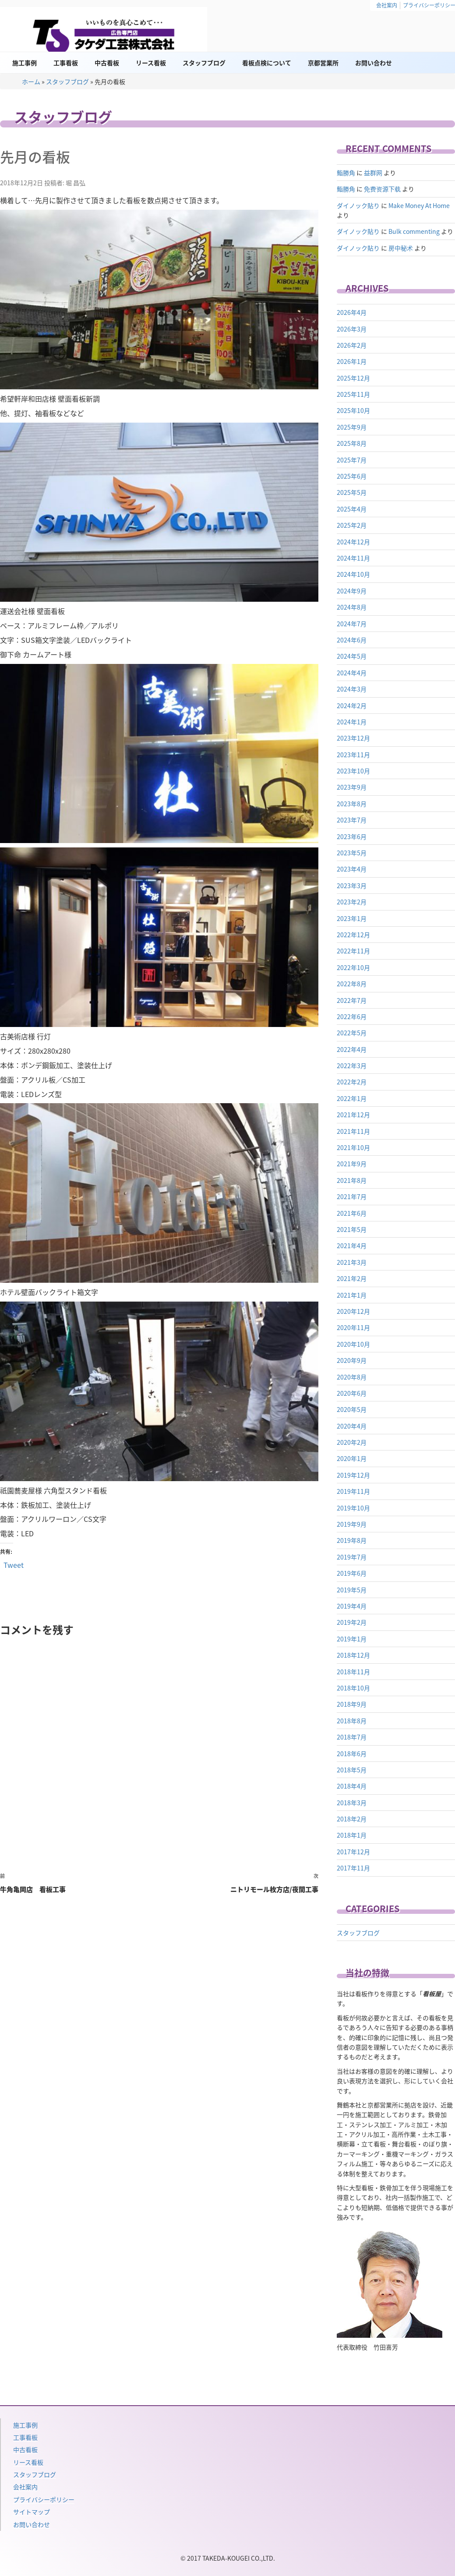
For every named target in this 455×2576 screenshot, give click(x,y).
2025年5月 (352, 492)
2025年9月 (352, 427)
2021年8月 (352, 1180)
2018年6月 (352, 1753)
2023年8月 (352, 803)
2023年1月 (352, 918)
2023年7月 (352, 819)
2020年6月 (352, 1393)
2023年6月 (352, 836)
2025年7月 (352, 459)
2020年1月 (352, 1458)
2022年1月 (352, 1098)
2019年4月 (352, 1606)
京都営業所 (323, 62)
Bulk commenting (414, 231)
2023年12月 (353, 738)
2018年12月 (353, 1655)
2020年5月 (352, 1409)
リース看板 (151, 62)
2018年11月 (353, 1671)
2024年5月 (352, 656)
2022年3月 (352, 1065)
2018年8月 (352, 1720)
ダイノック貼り (358, 205)
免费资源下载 (382, 188)
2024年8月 (352, 607)
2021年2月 (352, 1278)
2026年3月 (352, 329)
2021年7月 (352, 1196)
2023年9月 (352, 787)
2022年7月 (352, 1000)
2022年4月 (352, 1049)
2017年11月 (353, 1867)
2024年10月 (353, 574)
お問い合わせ (373, 62)
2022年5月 (352, 1032)
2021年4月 (352, 1245)
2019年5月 (352, 1589)
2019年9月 (352, 1524)
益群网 (373, 172)
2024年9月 (352, 590)
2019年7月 (352, 1557)
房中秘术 (400, 247)
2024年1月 (352, 721)
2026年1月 (352, 361)
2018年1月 (352, 1835)
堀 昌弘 (75, 182)
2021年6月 (352, 1213)
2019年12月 (353, 1475)
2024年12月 (353, 541)
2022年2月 (352, 1081)
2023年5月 (352, 852)
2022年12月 (353, 934)
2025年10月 (353, 410)
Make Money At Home (419, 205)
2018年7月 (352, 1737)
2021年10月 (353, 1147)
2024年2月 (352, 705)
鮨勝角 (346, 172)
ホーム (31, 81)
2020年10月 (353, 1344)
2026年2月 (352, 345)
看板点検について (266, 62)
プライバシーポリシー (43, 2499)
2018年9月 (352, 1704)
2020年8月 (352, 1377)
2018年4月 (352, 1786)
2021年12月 (353, 1114)
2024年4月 (352, 672)
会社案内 (386, 5)
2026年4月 (352, 312)
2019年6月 (352, 1573)
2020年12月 (353, 1311)
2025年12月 (353, 378)
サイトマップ (31, 2511)
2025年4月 (352, 509)
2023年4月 (352, 869)
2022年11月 (353, 950)
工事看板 (65, 62)
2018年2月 (352, 1818)
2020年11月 (353, 1327)
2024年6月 (352, 639)
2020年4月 (352, 1426)
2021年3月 (352, 1262)
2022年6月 (352, 1016)
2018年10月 (353, 1687)
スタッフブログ (204, 62)
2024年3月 (352, 689)
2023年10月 (353, 770)
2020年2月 (352, 1442)
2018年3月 (352, 1802)
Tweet (14, 1564)
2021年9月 (352, 1163)
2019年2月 (352, 1622)
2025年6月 (352, 476)
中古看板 (107, 62)
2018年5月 (352, 1769)
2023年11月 (353, 754)
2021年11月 (353, 1131)
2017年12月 (353, 1851)
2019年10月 (353, 1507)
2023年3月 (352, 885)
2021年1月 (352, 1295)
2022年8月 (352, 983)
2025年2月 (352, 525)
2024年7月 (352, 623)
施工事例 (24, 62)
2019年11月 (353, 1491)
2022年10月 (353, 967)
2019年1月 (352, 1638)
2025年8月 (352, 443)
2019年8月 (352, 1540)
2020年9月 (352, 1360)
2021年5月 (352, 1229)
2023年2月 (352, 901)
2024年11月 (353, 558)
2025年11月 (353, 394)
